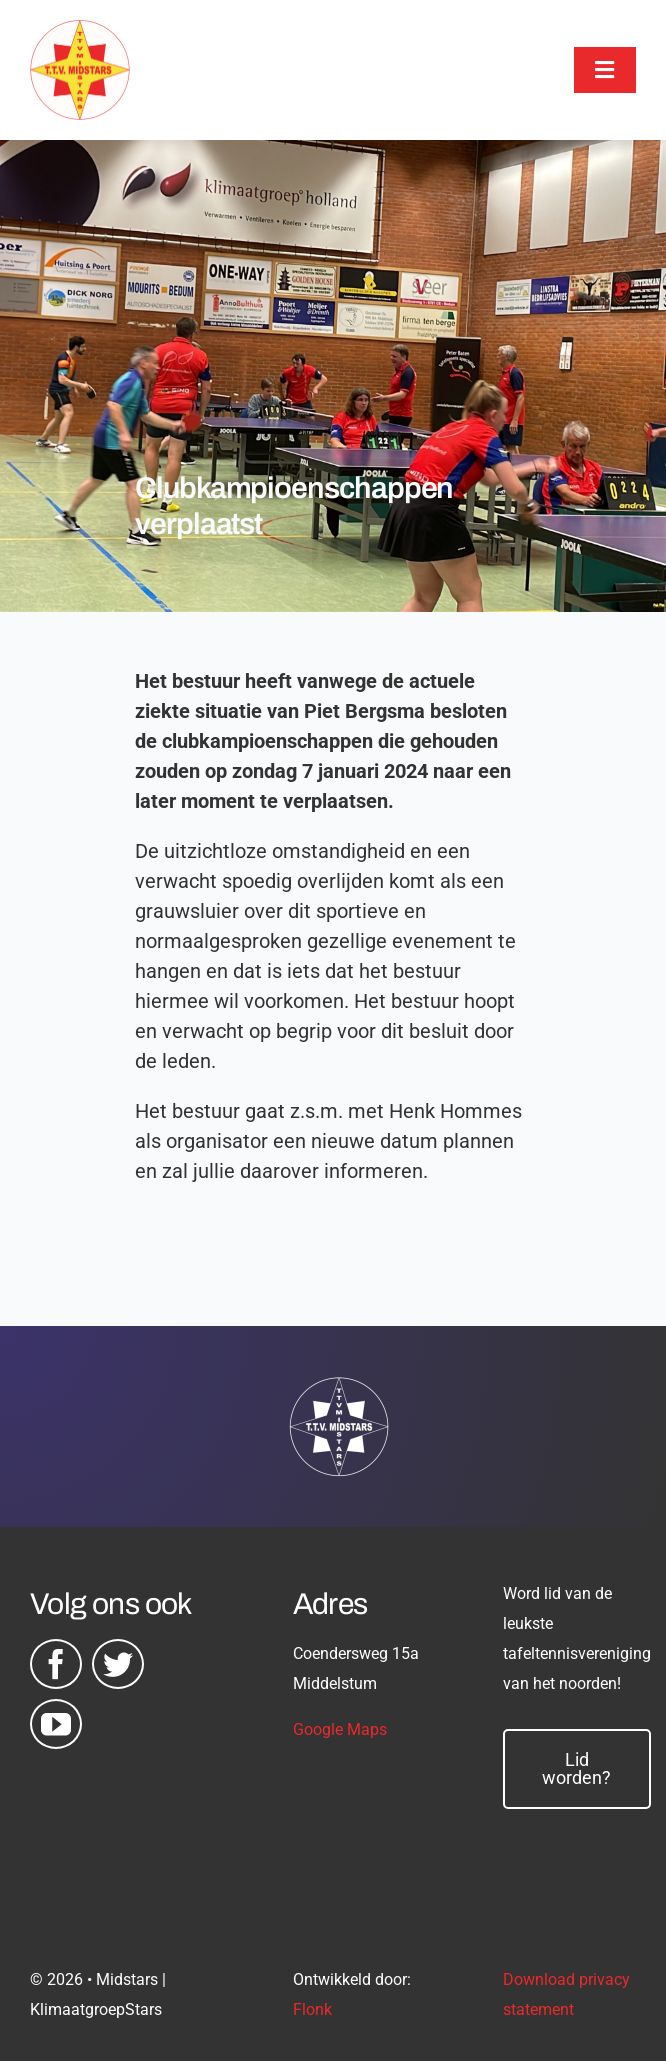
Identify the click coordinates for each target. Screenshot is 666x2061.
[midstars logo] (80, 30)
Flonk (312, 2009)
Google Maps (340, 1729)
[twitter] (118, 1664)
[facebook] (56, 1664)
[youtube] (56, 1724)
